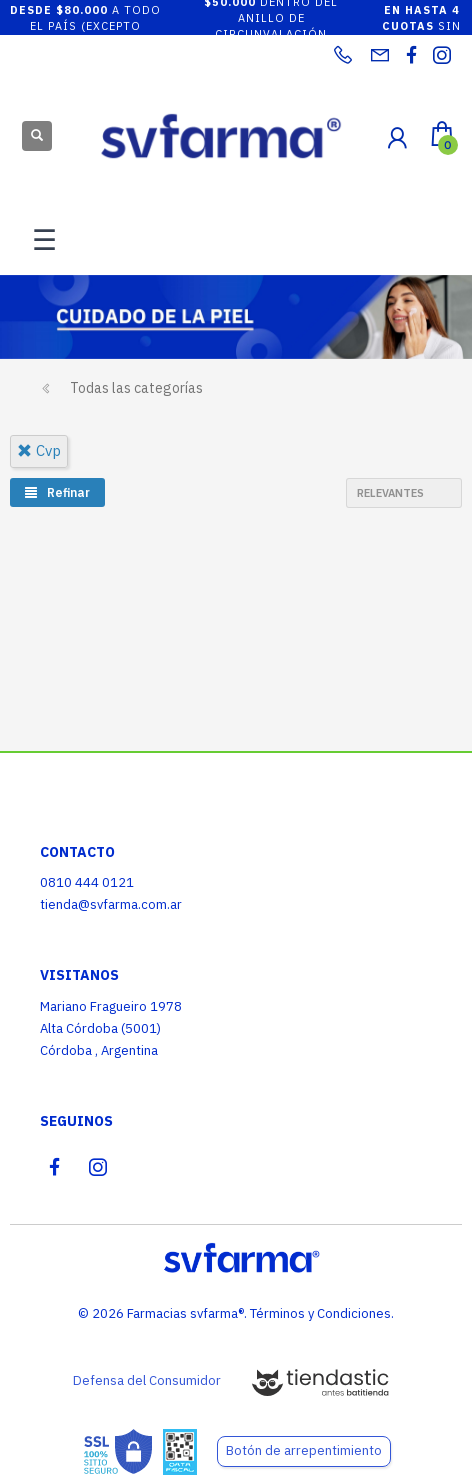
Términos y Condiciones (320, 1313)
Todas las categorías (136, 388)
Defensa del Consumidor (147, 1380)
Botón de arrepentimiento (304, 1450)
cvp (39, 450)
